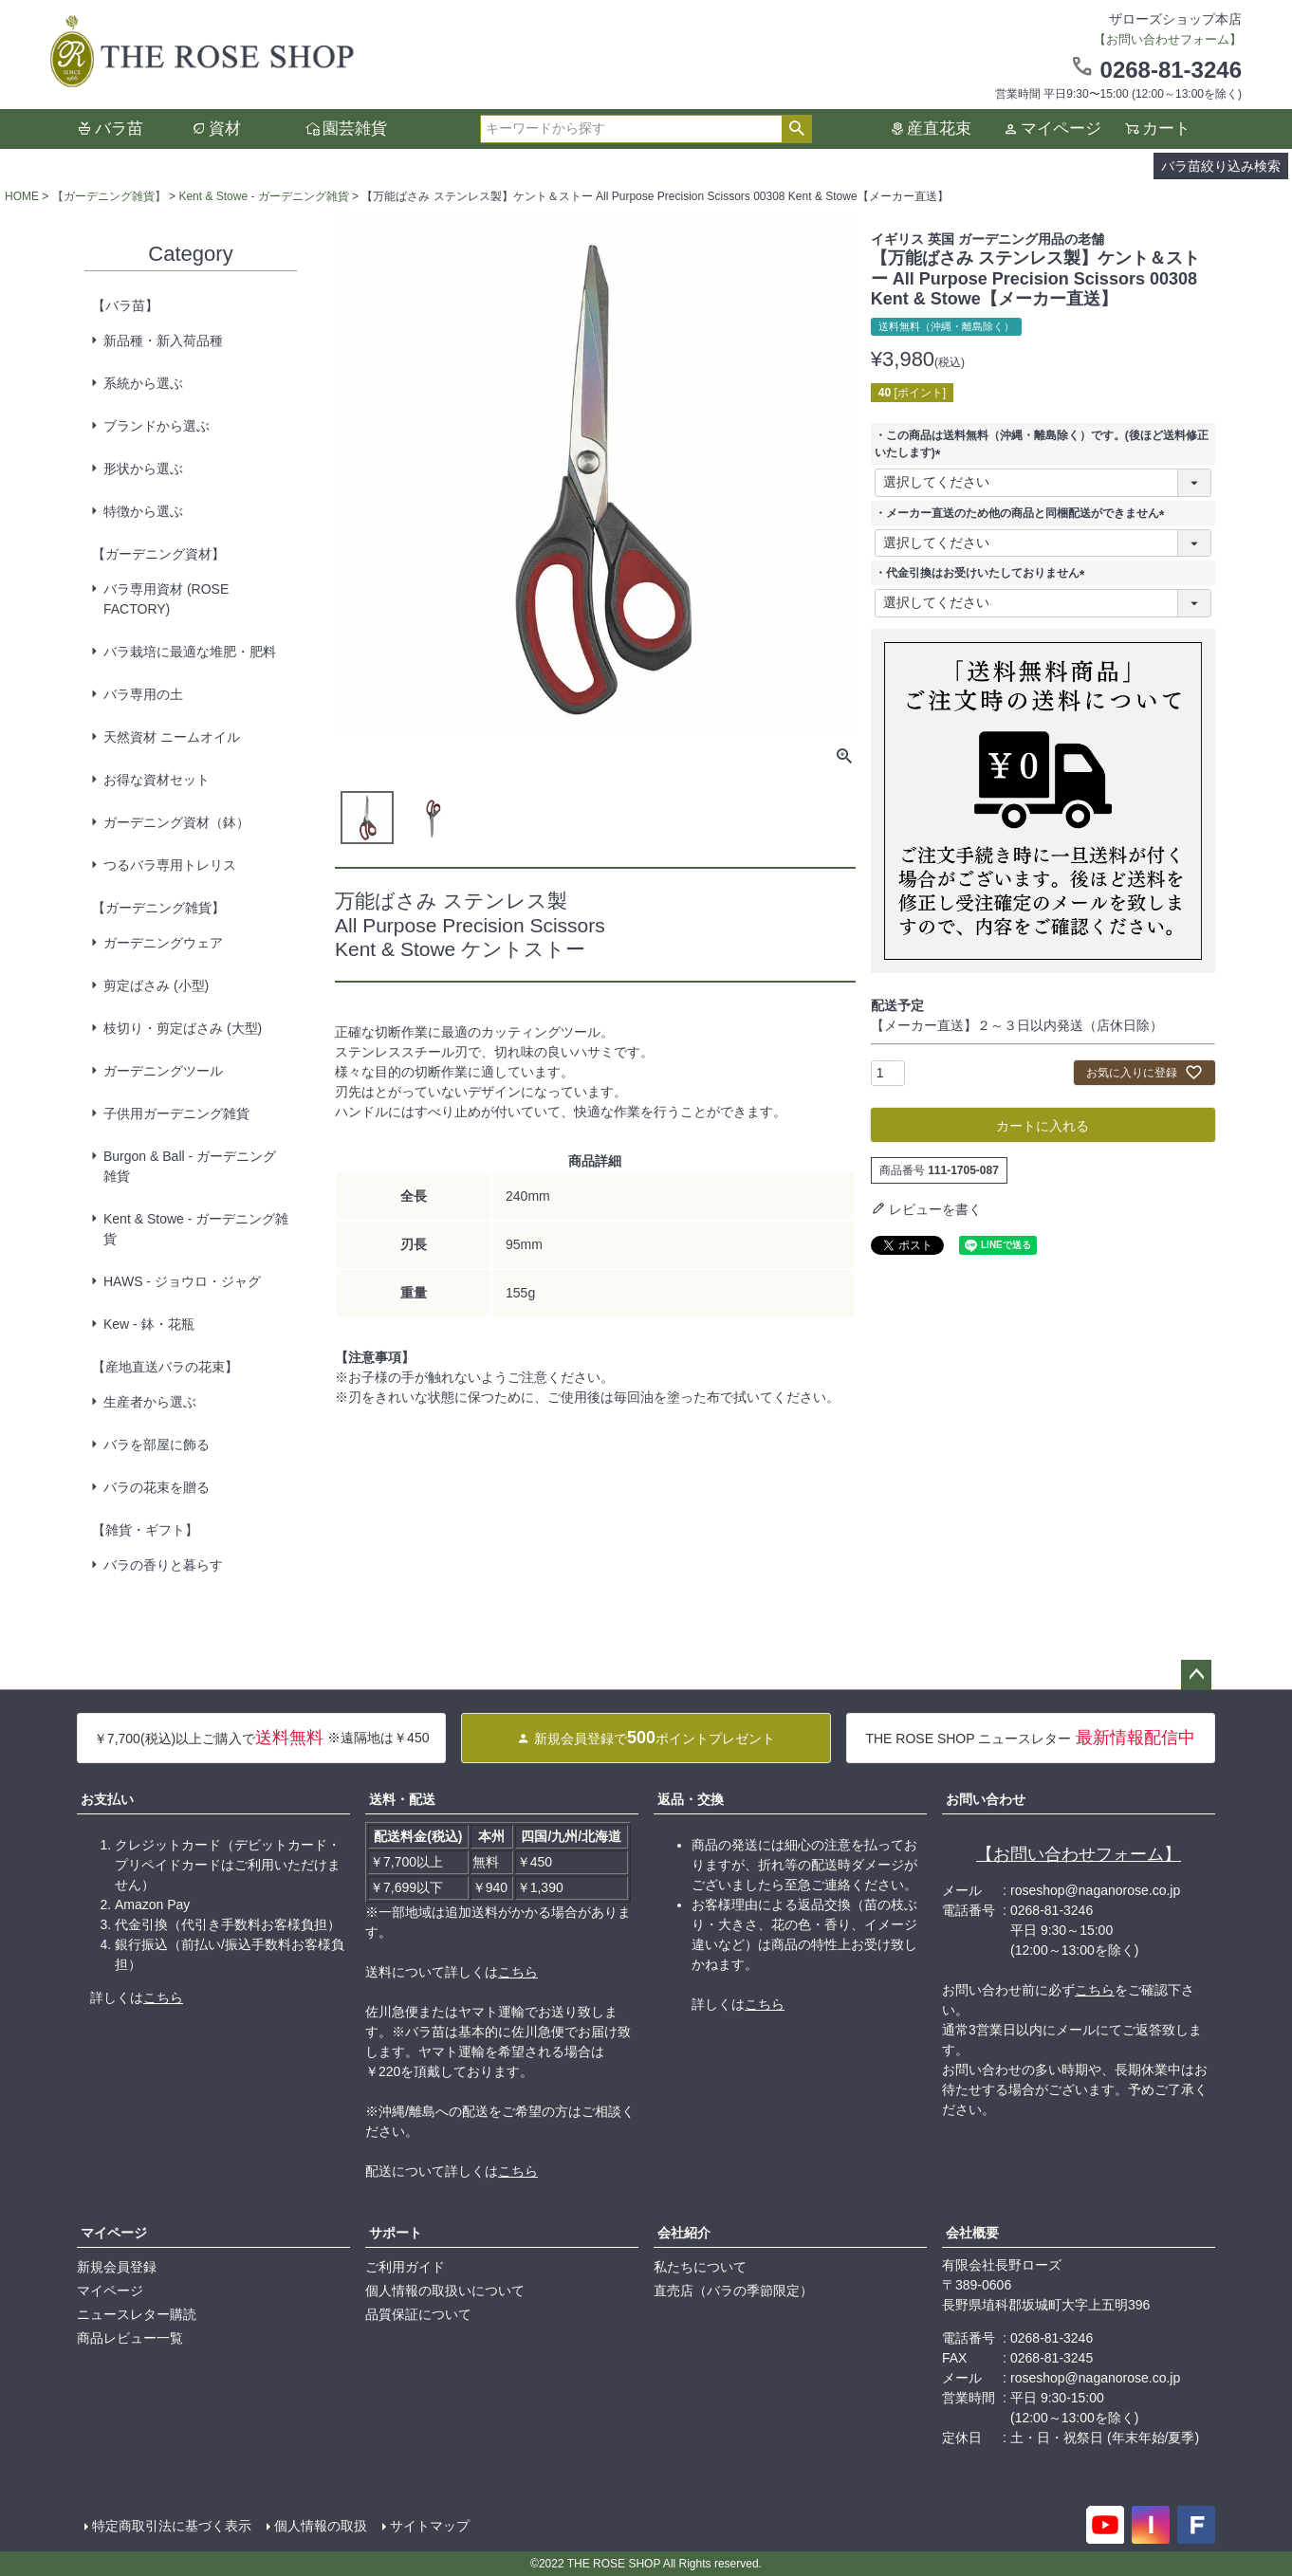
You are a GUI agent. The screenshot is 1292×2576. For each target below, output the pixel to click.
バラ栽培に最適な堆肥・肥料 (189, 651)
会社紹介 (684, 2232)
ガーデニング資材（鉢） (176, 822)
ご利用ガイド (405, 2266)
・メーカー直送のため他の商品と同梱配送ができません (1023, 513)
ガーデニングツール (163, 1070)
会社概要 (972, 2232)
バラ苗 (119, 129)
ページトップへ (1196, 1675)
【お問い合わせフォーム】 (1078, 1854)
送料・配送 (402, 1799)
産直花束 (939, 129)
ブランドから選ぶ (156, 425)
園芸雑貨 (355, 129)
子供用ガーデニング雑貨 (176, 1113)
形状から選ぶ (143, 468)
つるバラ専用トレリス (169, 865)
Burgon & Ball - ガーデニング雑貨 (189, 1166)
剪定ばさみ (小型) (156, 985)
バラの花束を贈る (156, 1487)
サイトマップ (430, 2525)
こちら (163, 1997)
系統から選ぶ (143, 383)
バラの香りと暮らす (163, 1565)
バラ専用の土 (143, 694)
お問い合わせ (985, 1799)
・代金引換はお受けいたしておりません (983, 573)
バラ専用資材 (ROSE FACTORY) (166, 598)
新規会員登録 (117, 2266)
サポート (395, 2232)
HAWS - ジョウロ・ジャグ (182, 1281)
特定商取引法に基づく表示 (171, 2525)
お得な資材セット (156, 779)
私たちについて (700, 2266)
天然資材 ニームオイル (171, 737)
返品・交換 (690, 1799)
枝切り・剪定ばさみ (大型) (182, 1028)
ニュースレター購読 (136, 2314)
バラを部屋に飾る (156, 1444)
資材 (225, 129)
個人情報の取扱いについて (445, 2290)
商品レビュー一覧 (130, 2338)
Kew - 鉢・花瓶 (148, 1324)
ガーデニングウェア (163, 942)
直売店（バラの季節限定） (733, 2290)
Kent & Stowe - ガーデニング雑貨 (263, 196)
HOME (22, 196)
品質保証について (418, 2314)
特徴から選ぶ (143, 511)
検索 (796, 129)
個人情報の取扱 (320, 2525)
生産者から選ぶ (149, 1401)
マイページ (1061, 129)
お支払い (107, 1799)
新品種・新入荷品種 (163, 340)
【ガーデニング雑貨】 (109, 196)
